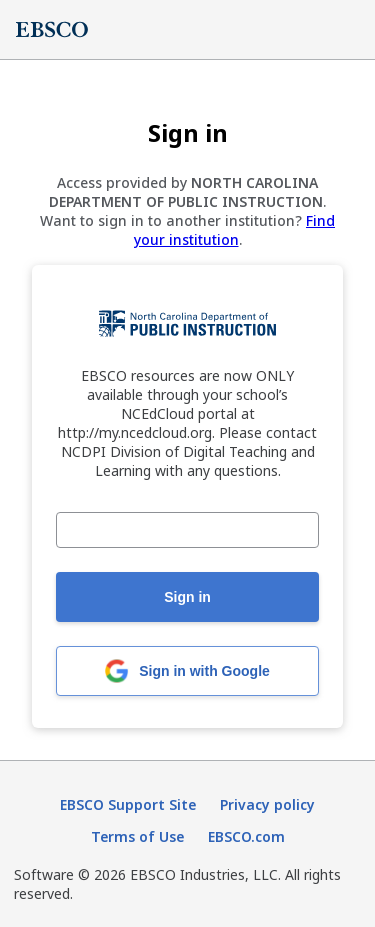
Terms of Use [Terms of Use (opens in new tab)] (137, 836)
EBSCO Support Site (128, 804)
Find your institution (235, 230)
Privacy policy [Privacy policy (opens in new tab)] (267, 804)
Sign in (187, 597)
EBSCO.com (246, 836)
